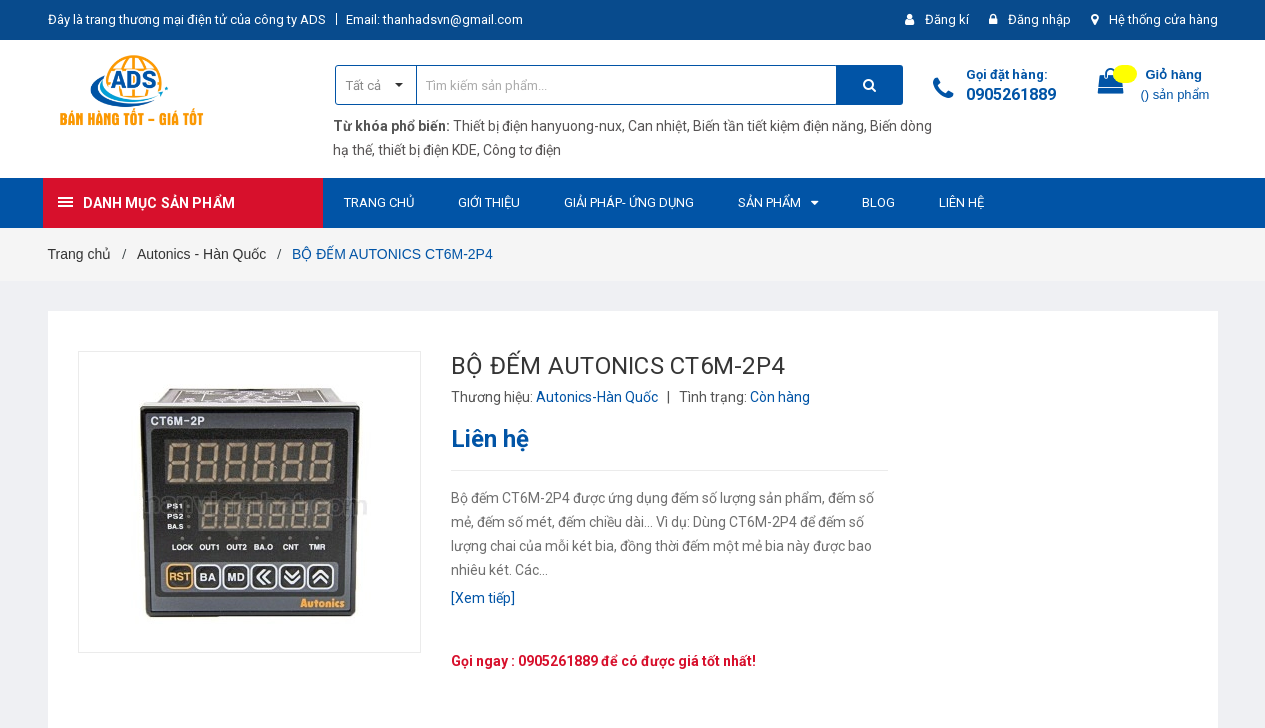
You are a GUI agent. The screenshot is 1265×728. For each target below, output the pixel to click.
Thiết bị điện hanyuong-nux (537, 126)
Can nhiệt (657, 126)
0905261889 (1011, 94)
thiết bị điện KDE (427, 150)
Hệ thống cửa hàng (1163, 19)
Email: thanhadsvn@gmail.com (434, 19)
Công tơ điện (522, 150)
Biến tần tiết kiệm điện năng (778, 126)
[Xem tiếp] (483, 598)
